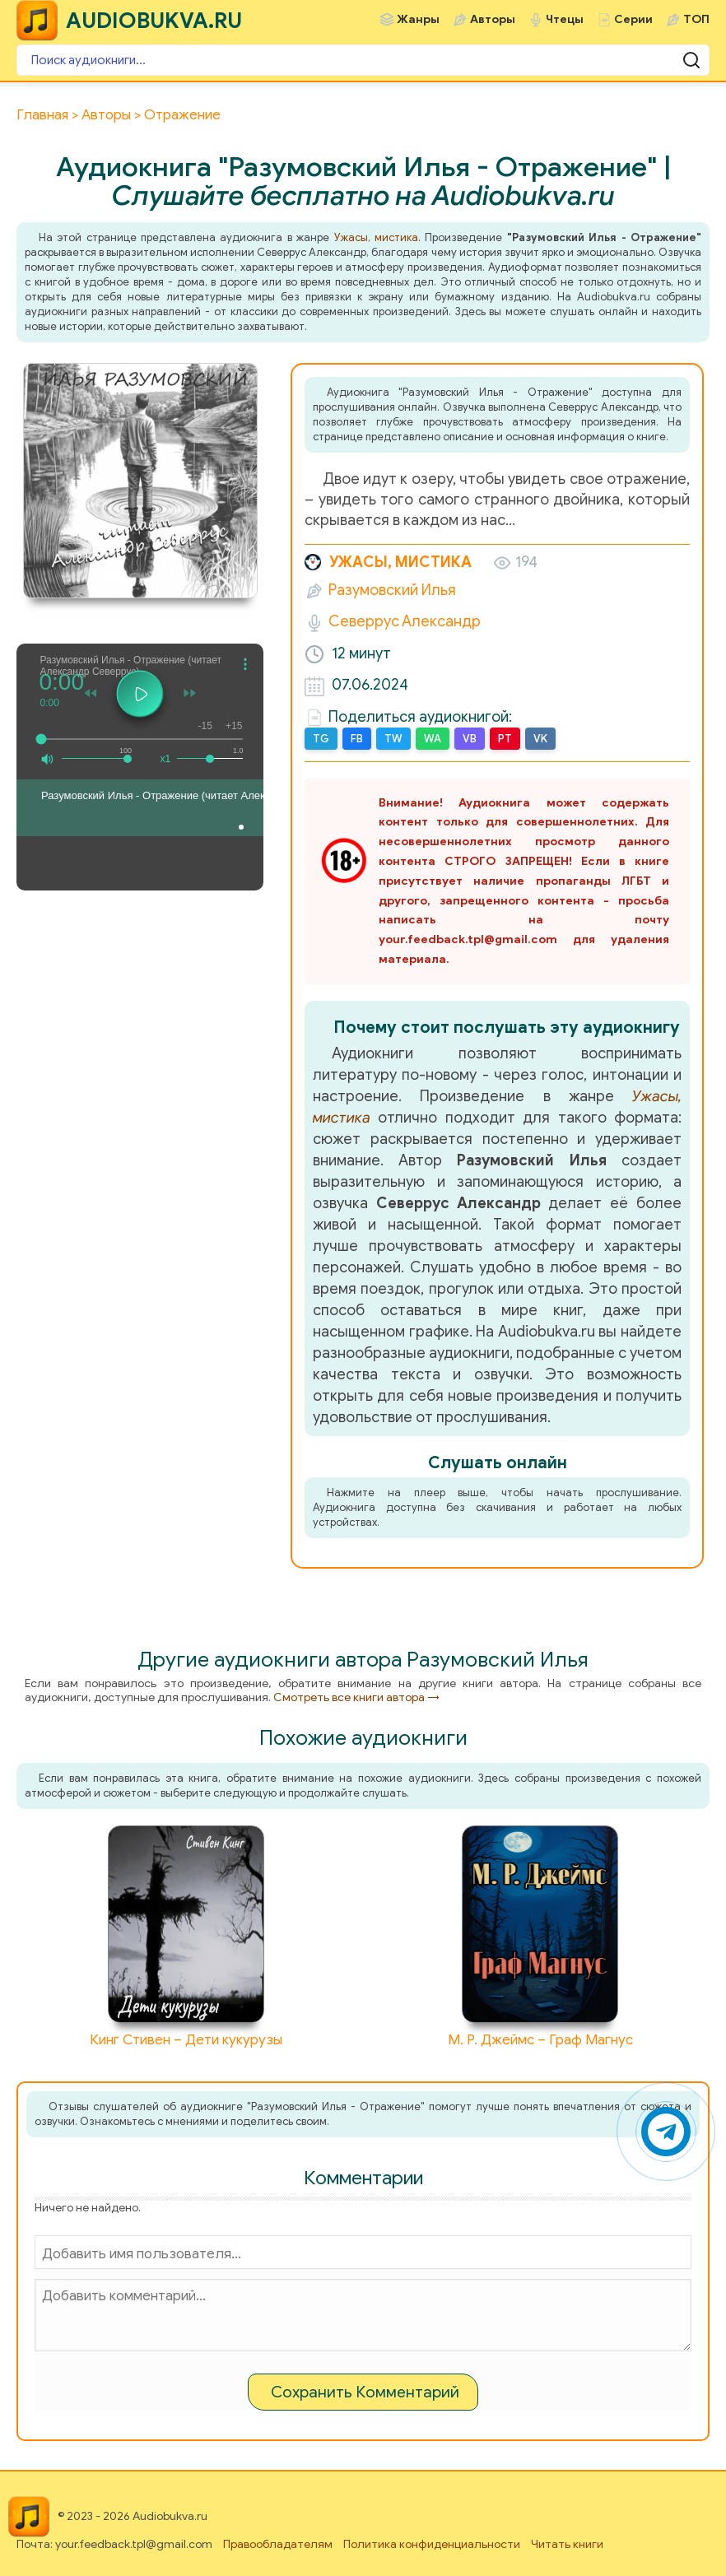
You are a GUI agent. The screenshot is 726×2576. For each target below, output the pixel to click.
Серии (633, 19)
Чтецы (565, 19)
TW (393, 739)
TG (321, 739)
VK (540, 739)
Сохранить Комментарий (365, 2392)
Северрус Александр (404, 621)
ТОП (696, 19)
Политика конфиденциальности (431, 2544)
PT (505, 739)
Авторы (492, 19)
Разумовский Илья (392, 590)
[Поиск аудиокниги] (363, 60)
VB (470, 739)
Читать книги (567, 2544)
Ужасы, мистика (376, 237)
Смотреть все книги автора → (356, 1697)
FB (357, 739)
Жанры (418, 19)
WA (432, 739)
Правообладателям (278, 2544)
